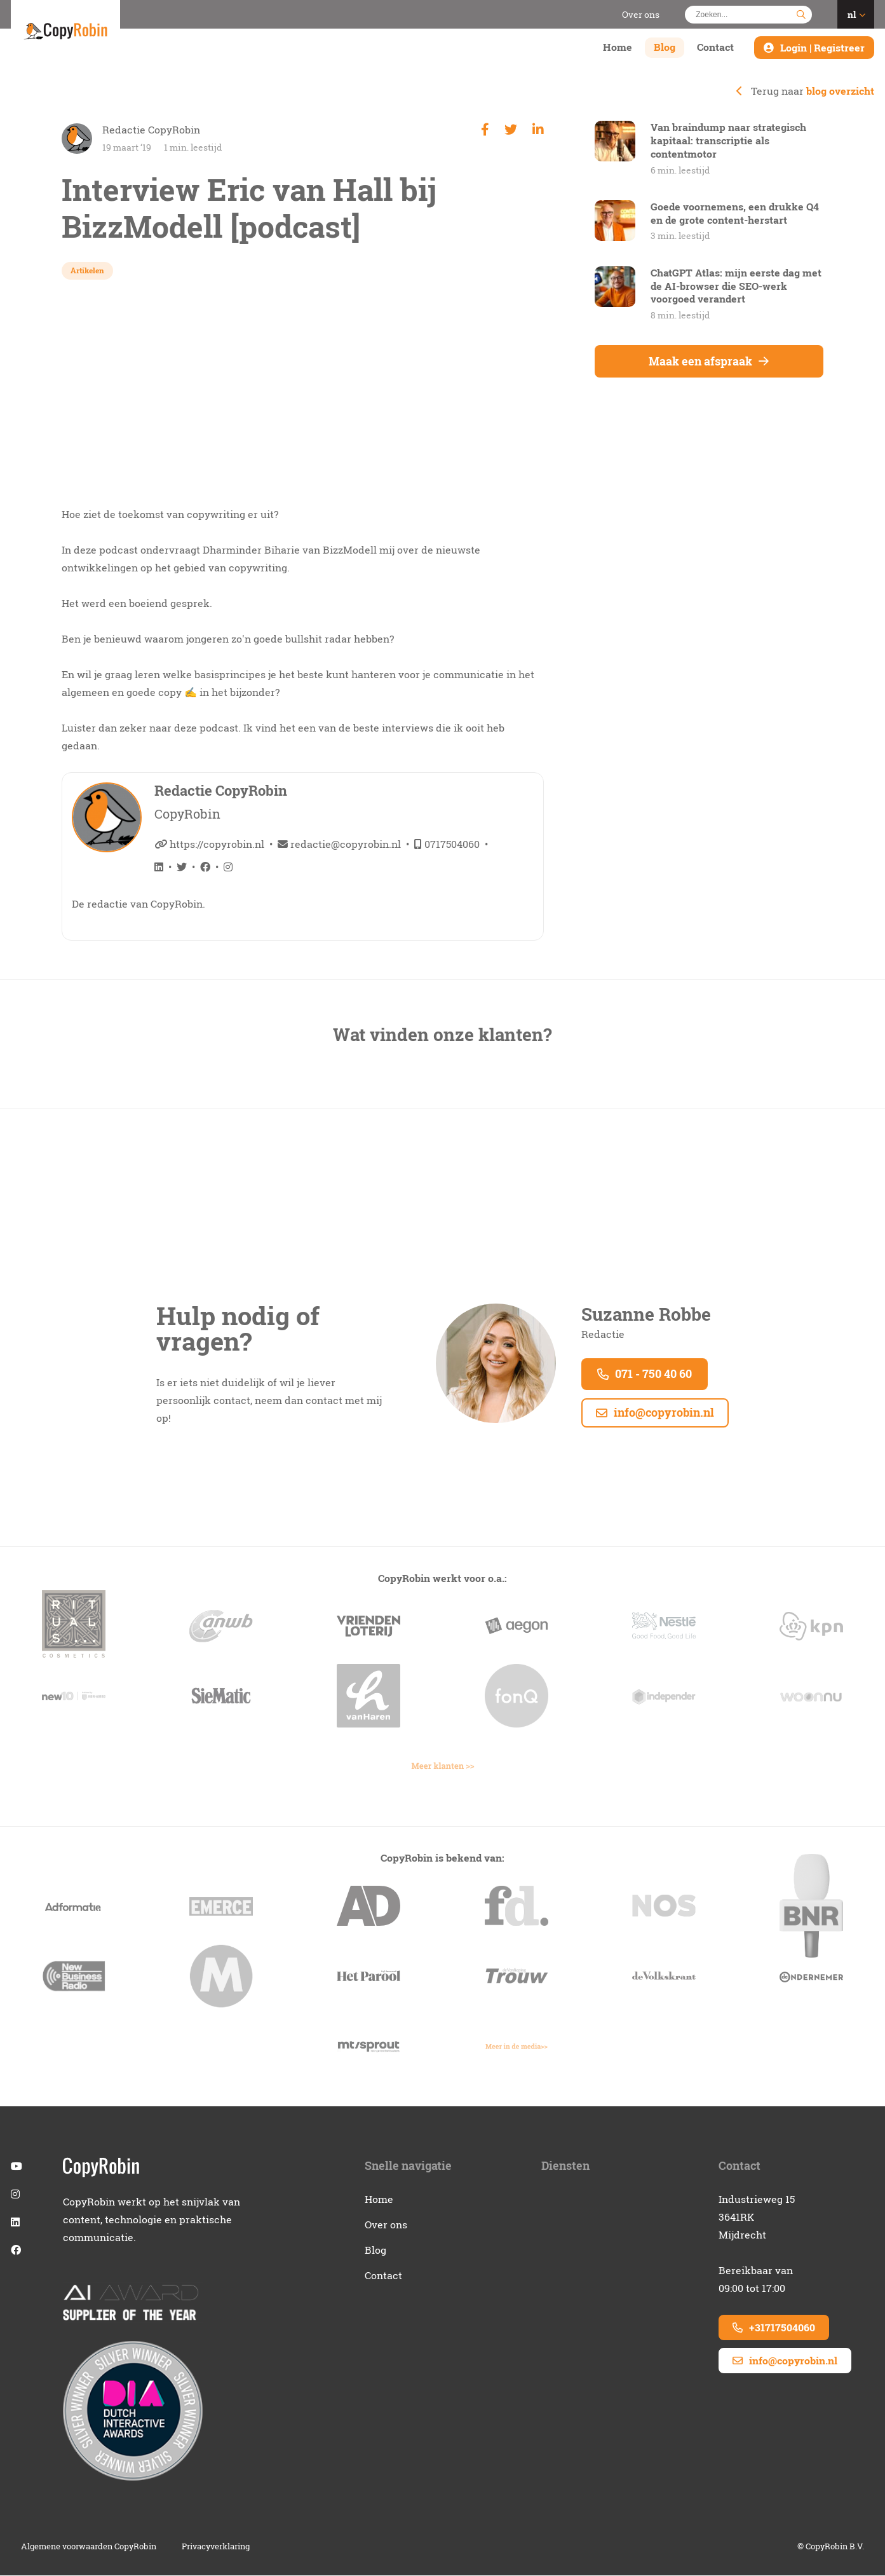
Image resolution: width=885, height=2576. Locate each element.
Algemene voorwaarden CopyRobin (88, 2546)
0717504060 (447, 844)
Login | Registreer (822, 48)
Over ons (640, 14)
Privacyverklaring (216, 2546)
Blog (664, 48)
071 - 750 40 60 (644, 1374)
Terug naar (805, 91)
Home (617, 48)
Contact (715, 48)
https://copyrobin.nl (209, 844)
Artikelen (87, 270)
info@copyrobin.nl (655, 1413)
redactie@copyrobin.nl (339, 844)
